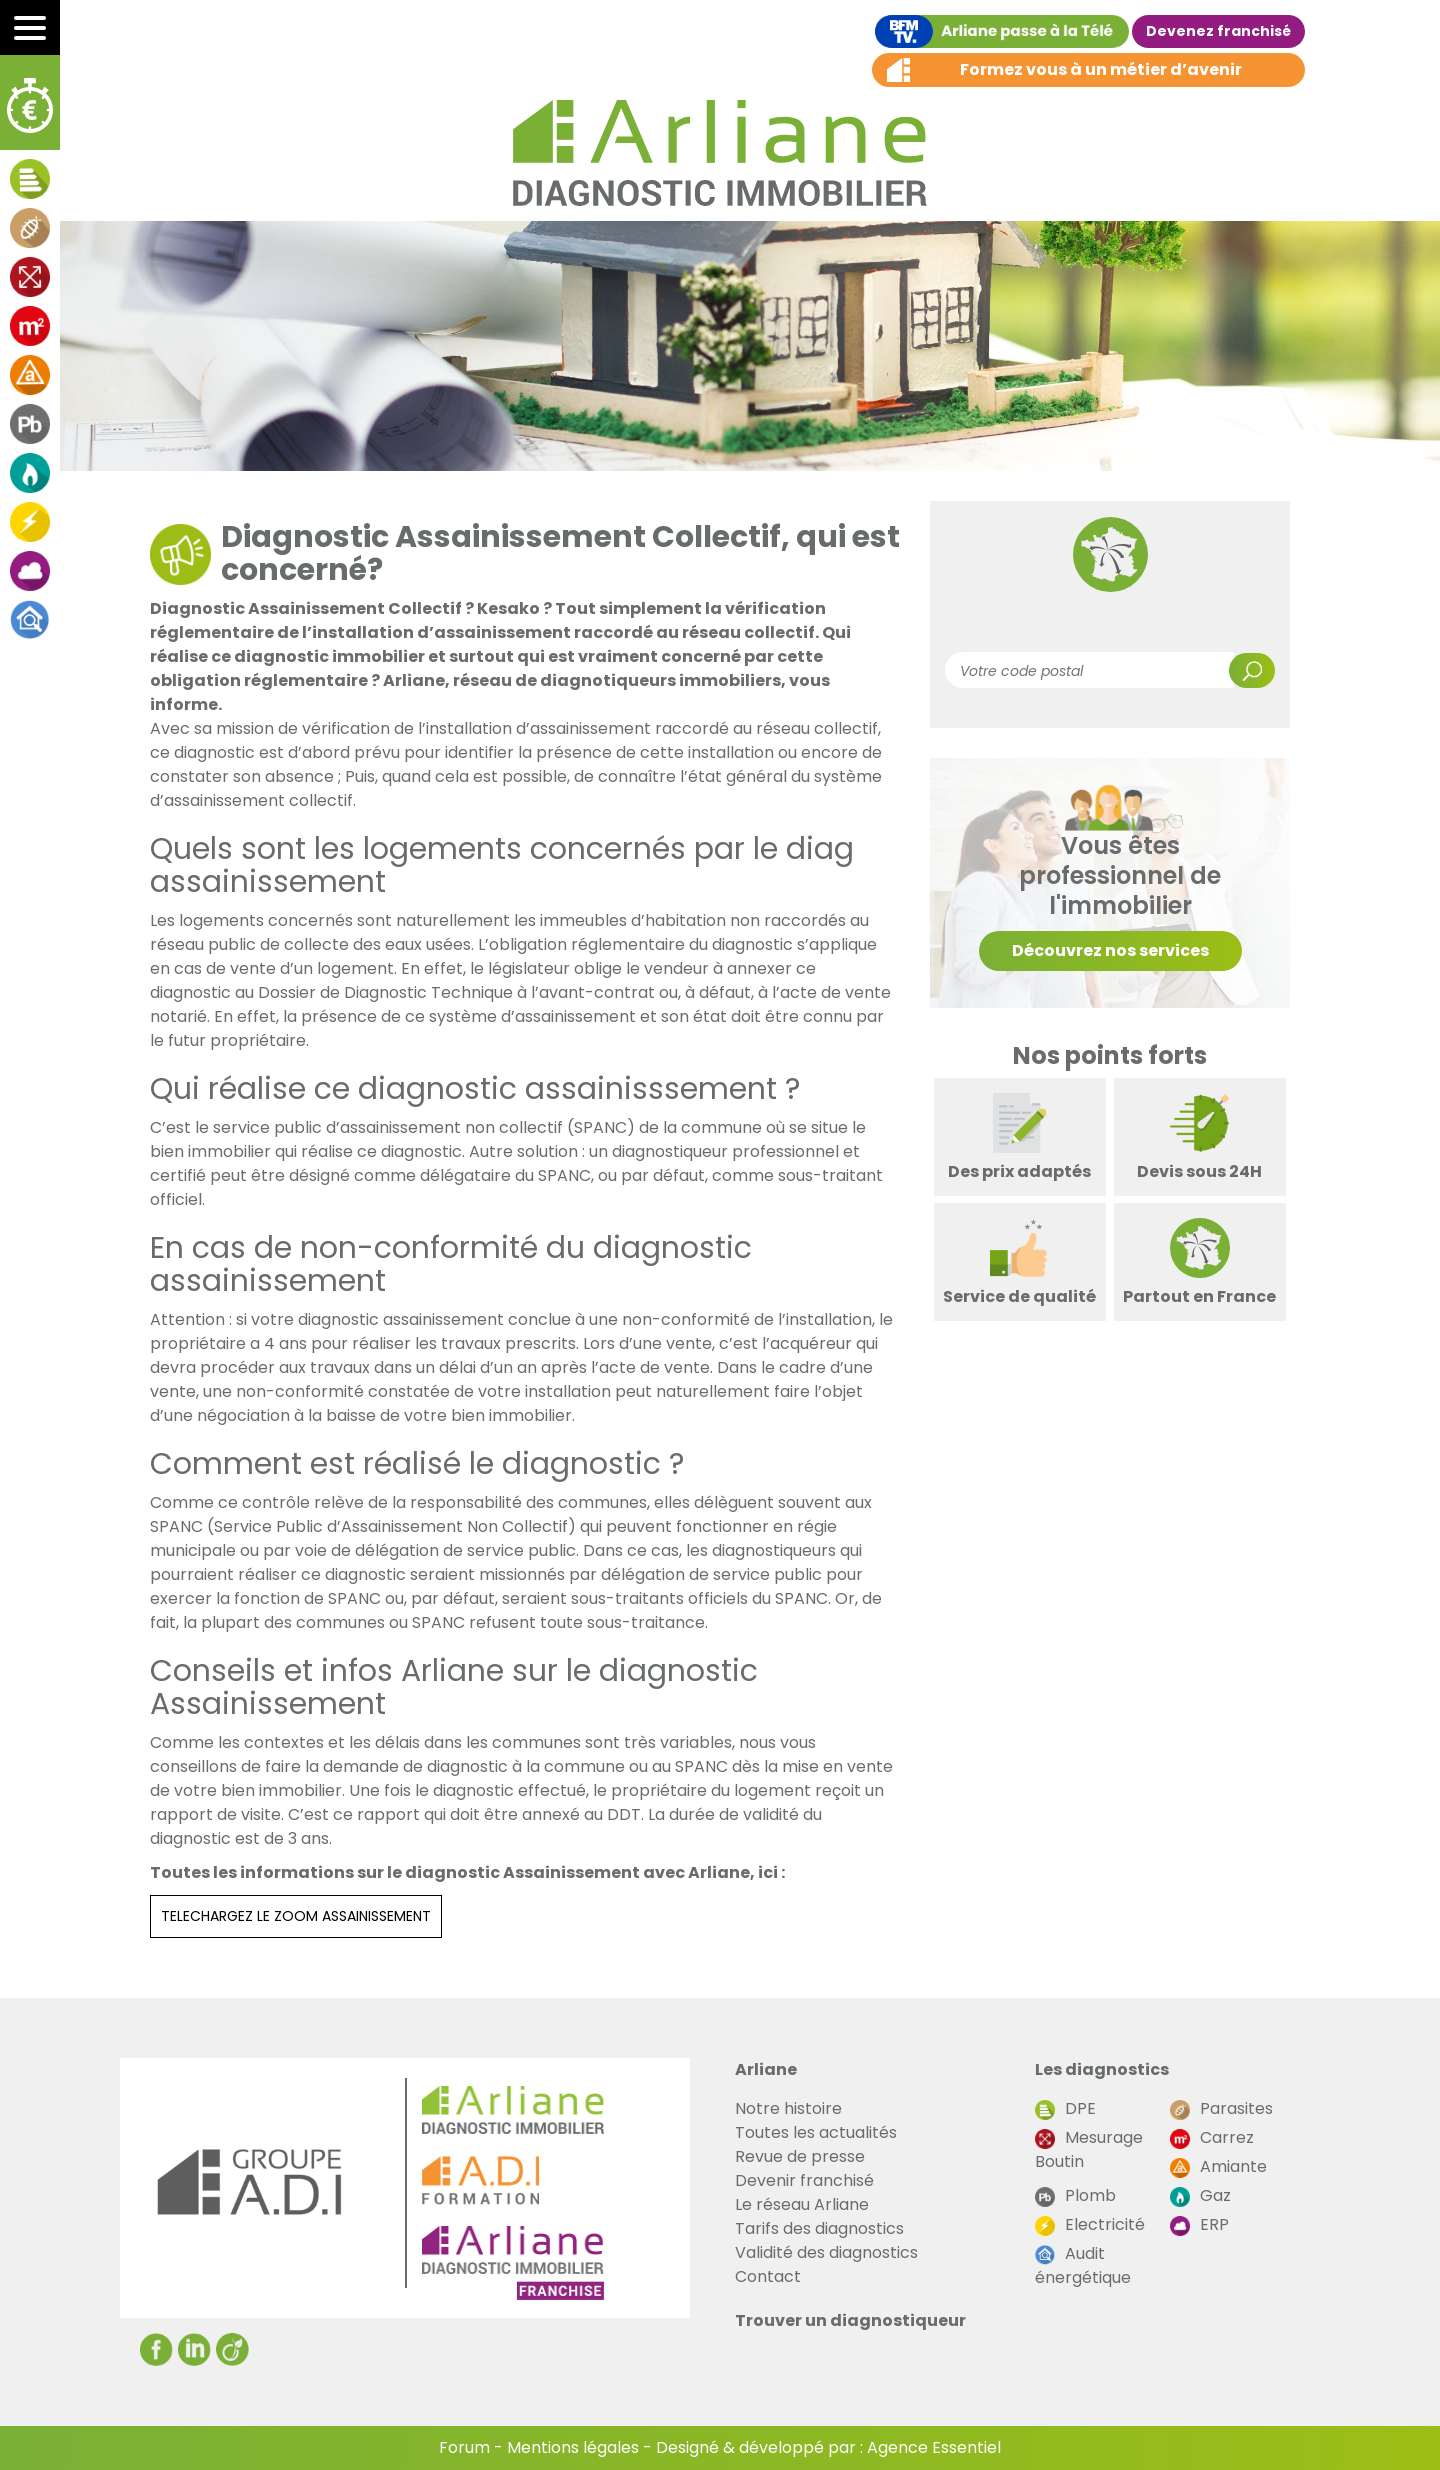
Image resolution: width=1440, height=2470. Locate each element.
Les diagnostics (1102, 2069)
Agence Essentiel (934, 2447)
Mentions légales (573, 2447)
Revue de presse (800, 2156)
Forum (464, 2447)
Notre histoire (788, 2108)
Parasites (1221, 2108)
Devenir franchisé (804, 2180)
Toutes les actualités (816, 2132)
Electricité (1090, 2224)
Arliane (766, 2069)
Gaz (1200, 2195)
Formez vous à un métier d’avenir (1101, 69)
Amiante (1218, 2166)
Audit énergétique (1083, 2265)
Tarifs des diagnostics (819, 2228)
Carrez (1212, 2137)
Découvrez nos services (1110, 950)
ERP (1199, 2224)
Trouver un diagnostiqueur (850, 2320)
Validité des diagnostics (826, 2252)
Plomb (1075, 2195)
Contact (768, 2276)
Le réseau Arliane (802, 2204)
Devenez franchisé (1218, 31)
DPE (1065, 2108)
